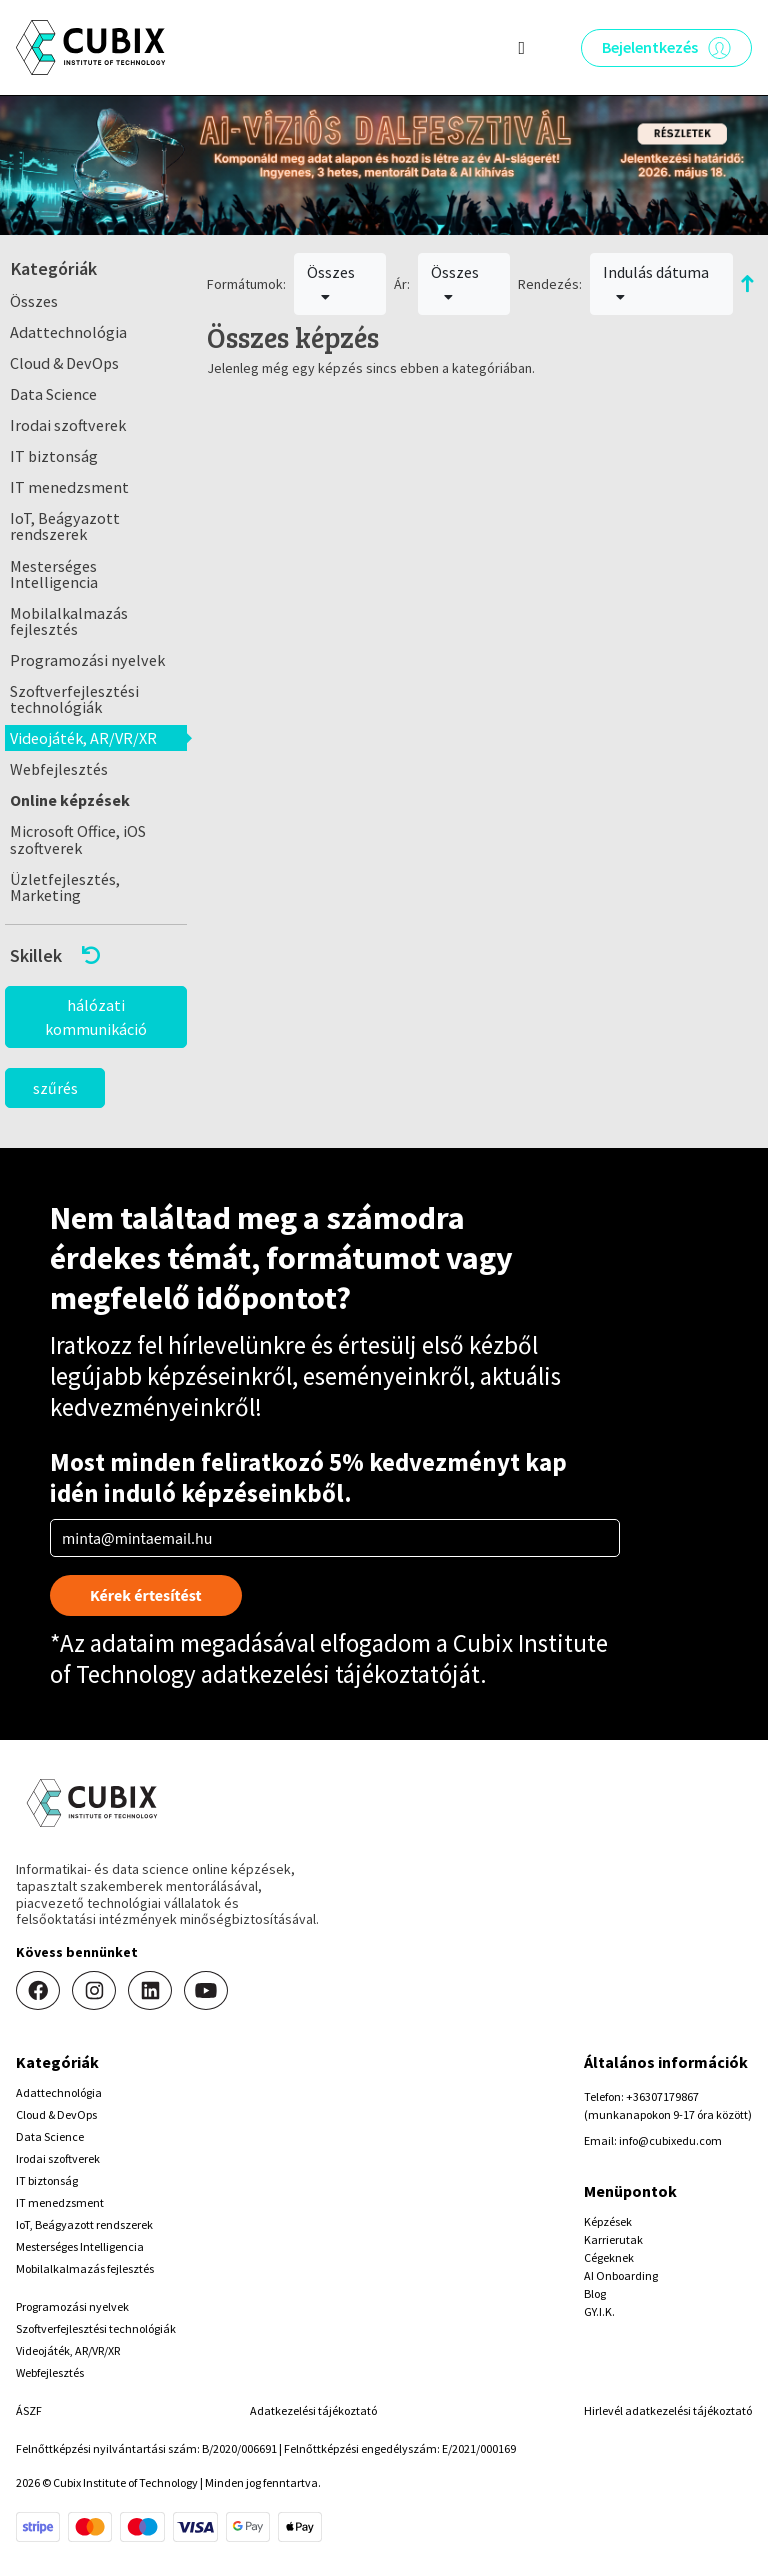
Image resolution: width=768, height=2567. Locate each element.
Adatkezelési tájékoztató (313, 2410)
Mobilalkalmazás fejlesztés (69, 621)
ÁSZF (29, 2410)
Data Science (53, 394)
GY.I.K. (599, 2311)
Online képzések (70, 800)
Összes (34, 301)
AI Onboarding (621, 2275)
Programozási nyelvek (87, 660)
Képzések (608, 2221)
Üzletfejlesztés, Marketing (65, 887)
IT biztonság (54, 456)
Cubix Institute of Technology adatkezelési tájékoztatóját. (329, 1658)
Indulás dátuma (656, 283)
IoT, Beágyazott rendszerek (65, 526)
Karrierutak (613, 2239)
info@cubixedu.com (670, 2140)
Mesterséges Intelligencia (54, 574)
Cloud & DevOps (64, 363)
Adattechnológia (68, 332)
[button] (96, 955)
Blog (595, 2293)
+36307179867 (662, 2096)
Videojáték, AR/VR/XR (83, 738)
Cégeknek (609, 2257)
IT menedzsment (69, 487)
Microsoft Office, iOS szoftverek (78, 839)
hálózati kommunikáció (96, 1017)
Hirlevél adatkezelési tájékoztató (668, 2410)
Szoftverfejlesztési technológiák (74, 699)
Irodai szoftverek (68, 425)
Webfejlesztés (59, 769)
